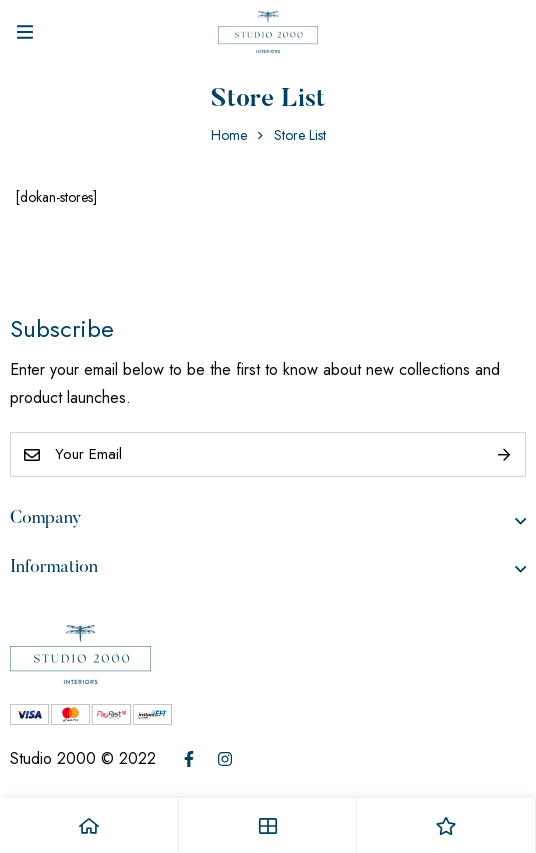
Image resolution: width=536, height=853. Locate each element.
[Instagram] (225, 759)
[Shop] (268, 825)
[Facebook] (189, 759)
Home (229, 135)
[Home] (89, 825)
